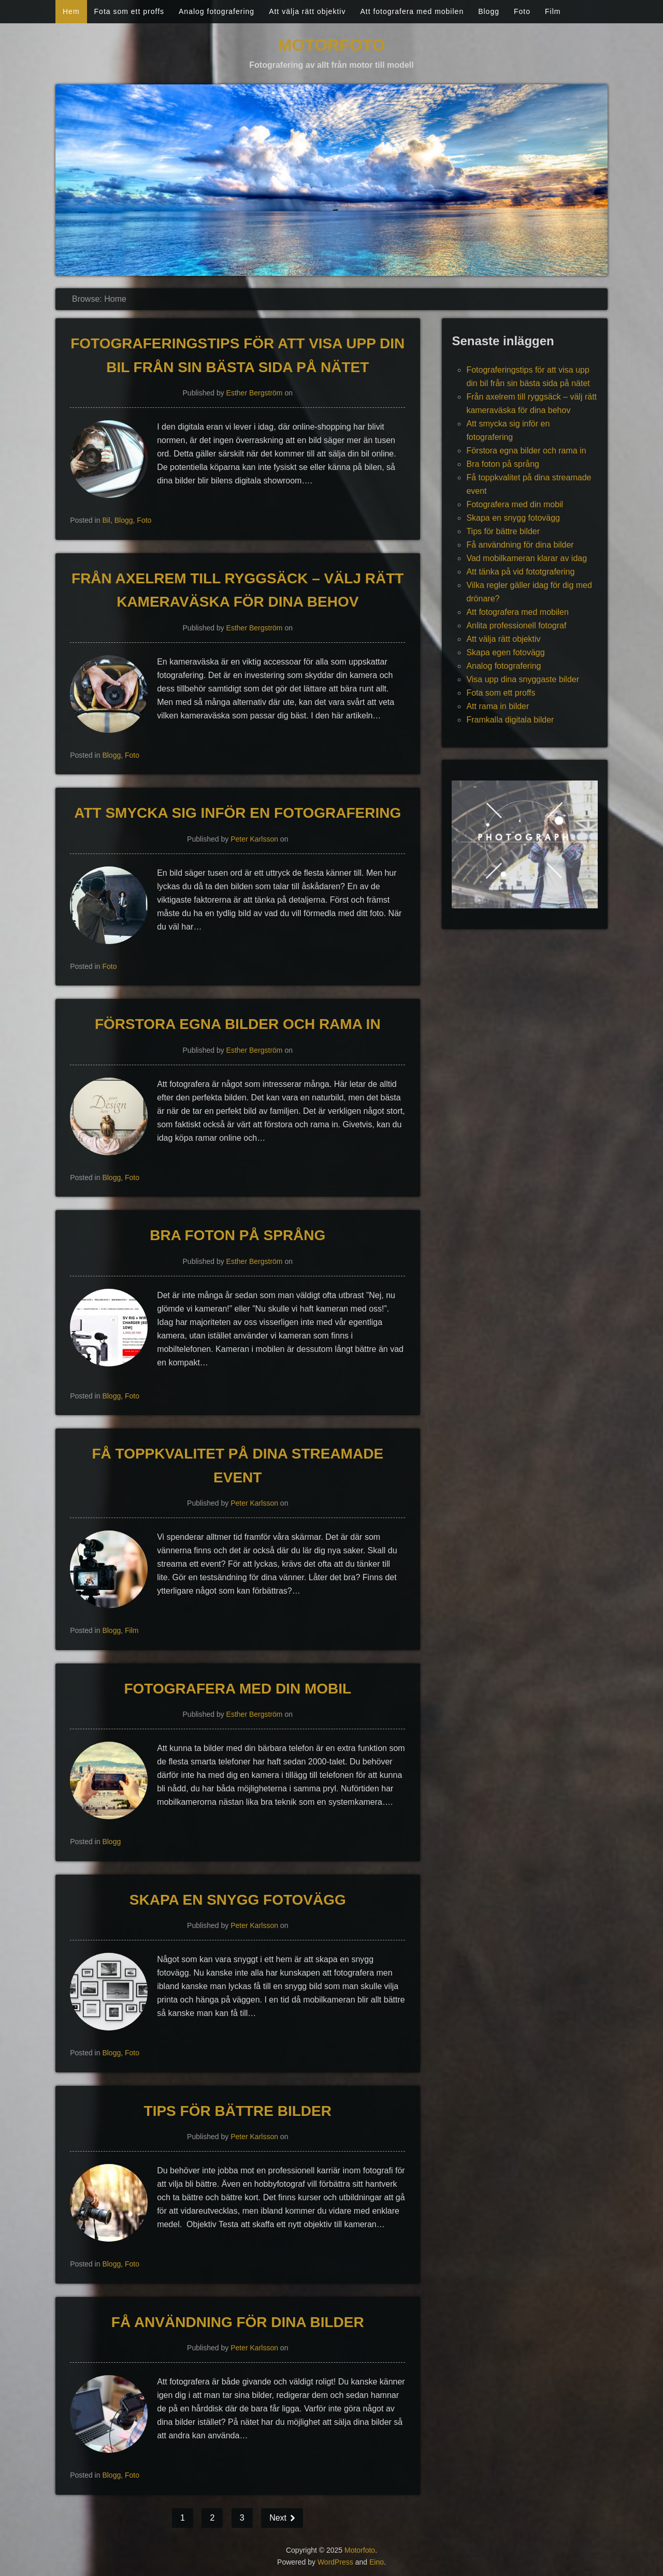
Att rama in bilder (497, 706)
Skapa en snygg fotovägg (237, 1900)
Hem (71, 11)
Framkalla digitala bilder (510, 719)
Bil (106, 520)
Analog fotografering (216, 11)
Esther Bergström (254, 393)
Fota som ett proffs (129, 11)
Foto (522, 11)
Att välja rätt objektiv (307, 11)
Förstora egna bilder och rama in (238, 1024)
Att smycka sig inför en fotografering (237, 813)
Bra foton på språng (237, 1235)
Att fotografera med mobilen (412, 11)
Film (552, 11)
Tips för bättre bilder (238, 2111)
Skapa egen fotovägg (505, 652)
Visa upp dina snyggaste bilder (522, 679)
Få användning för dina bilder (237, 2322)
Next (279, 2517)
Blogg (488, 11)
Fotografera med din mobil (237, 1689)
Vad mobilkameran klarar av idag (526, 558)
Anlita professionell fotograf (516, 625)
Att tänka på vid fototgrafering (520, 571)
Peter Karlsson (254, 839)
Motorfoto (331, 45)
